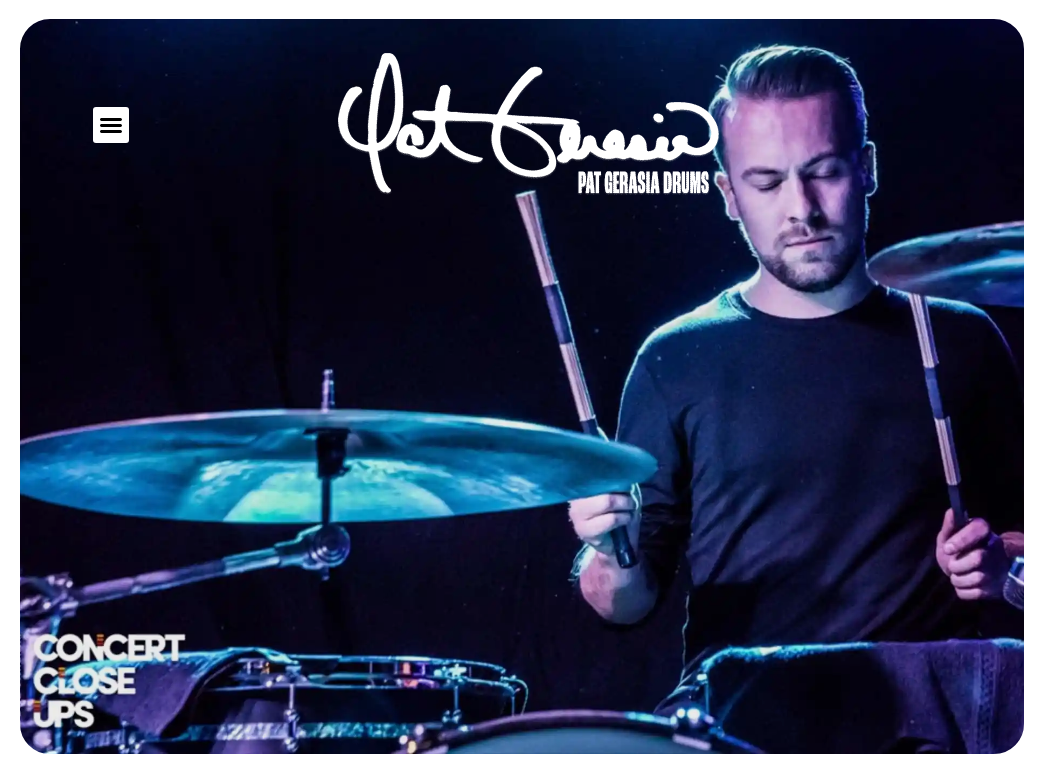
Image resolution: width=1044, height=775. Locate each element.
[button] (111, 125)
